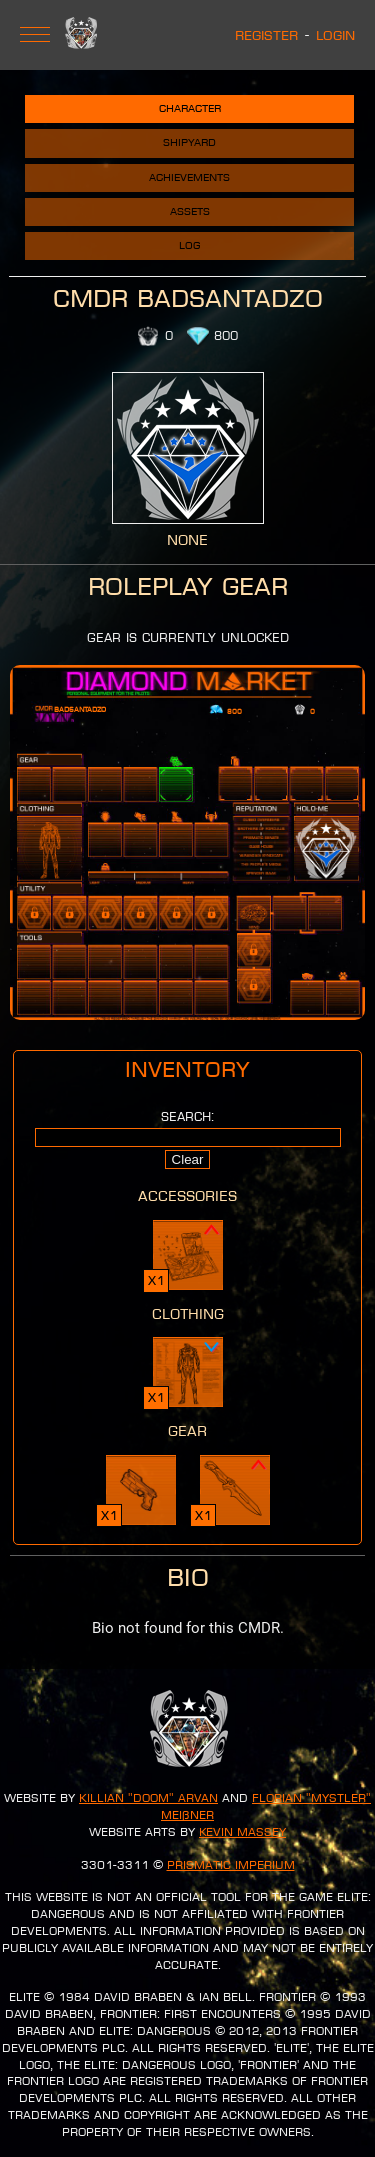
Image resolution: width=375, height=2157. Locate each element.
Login (335, 35)
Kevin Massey (242, 1832)
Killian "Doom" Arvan (148, 1798)
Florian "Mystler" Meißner (266, 1806)
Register (266, 35)
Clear (188, 1159)
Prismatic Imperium (231, 1865)
